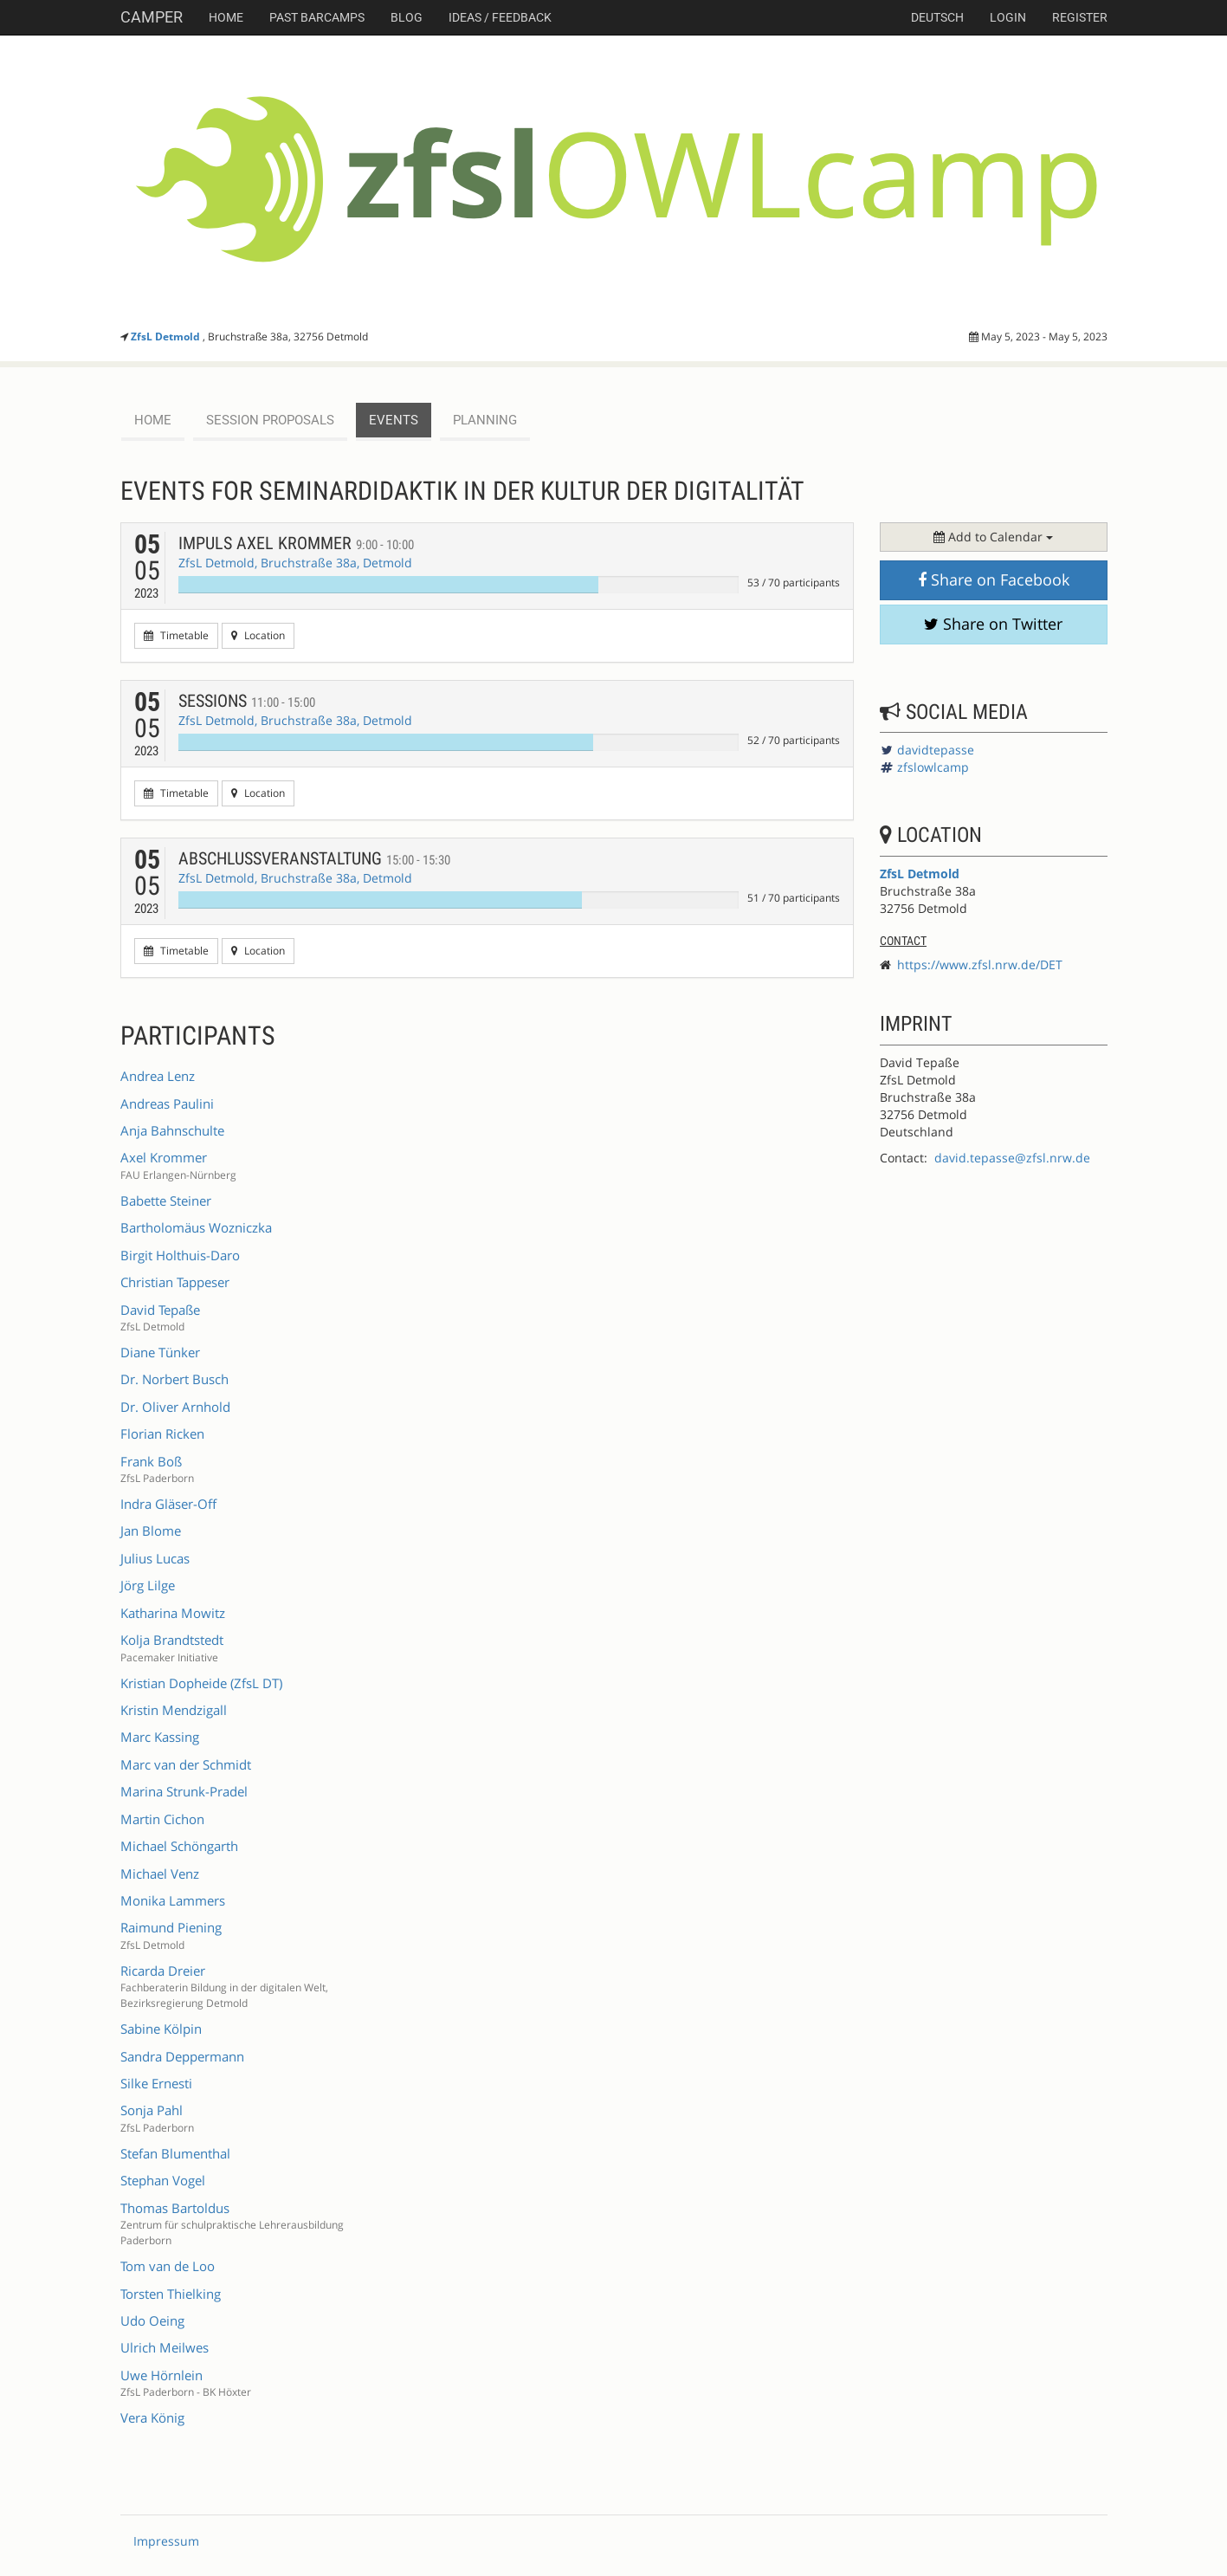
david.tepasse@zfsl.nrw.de (1012, 1157)
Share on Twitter (993, 623)
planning (485, 420)
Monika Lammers (172, 1900)
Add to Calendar (993, 536)
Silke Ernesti (156, 2083)
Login (1008, 17)
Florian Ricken (162, 1433)
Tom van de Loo (167, 2266)
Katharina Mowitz (172, 1612)
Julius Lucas (155, 1558)
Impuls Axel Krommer (296, 543)
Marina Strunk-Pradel (184, 1791)
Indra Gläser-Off (168, 1503)
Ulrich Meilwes (164, 2347)
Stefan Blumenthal (175, 2153)
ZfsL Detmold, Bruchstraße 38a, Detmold (295, 562)
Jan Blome (150, 1530)
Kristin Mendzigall (173, 1709)
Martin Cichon (162, 1819)
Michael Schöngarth (179, 1845)
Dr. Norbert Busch (174, 1379)
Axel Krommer (163, 1157)
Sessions (246, 700)
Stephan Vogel (162, 2180)
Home (226, 17)
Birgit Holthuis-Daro (180, 1255)
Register (1080, 17)
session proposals (270, 420)
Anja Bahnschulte (172, 1130)
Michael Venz (159, 1873)
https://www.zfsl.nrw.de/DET (979, 964)
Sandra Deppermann (182, 2056)
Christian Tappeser (174, 1282)
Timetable (176, 635)
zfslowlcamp (933, 767)
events (393, 420)
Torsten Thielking (170, 2293)
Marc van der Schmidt (185, 1764)
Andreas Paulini (167, 1103)
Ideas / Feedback (500, 17)
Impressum (166, 2541)
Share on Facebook (993, 579)
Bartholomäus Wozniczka (196, 1227)
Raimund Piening (171, 1927)
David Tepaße (160, 1309)
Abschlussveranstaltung (314, 858)
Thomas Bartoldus (174, 2208)
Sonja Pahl (151, 2110)
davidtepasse (935, 749)
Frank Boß (151, 1461)
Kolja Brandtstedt (171, 1639)
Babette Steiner (165, 1200)
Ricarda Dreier (162, 1970)
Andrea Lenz (157, 1075)
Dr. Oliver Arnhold (175, 1406)
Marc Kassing (159, 1736)
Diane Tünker (160, 1352)
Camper (151, 17)
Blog (407, 17)
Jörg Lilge (147, 1585)
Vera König (152, 2417)
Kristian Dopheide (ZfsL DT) (201, 1683)
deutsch (937, 17)
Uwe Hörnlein (161, 2375)
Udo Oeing (152, 2320)
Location (258, 635)
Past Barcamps (317, 17)
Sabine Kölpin (161, 2028)
